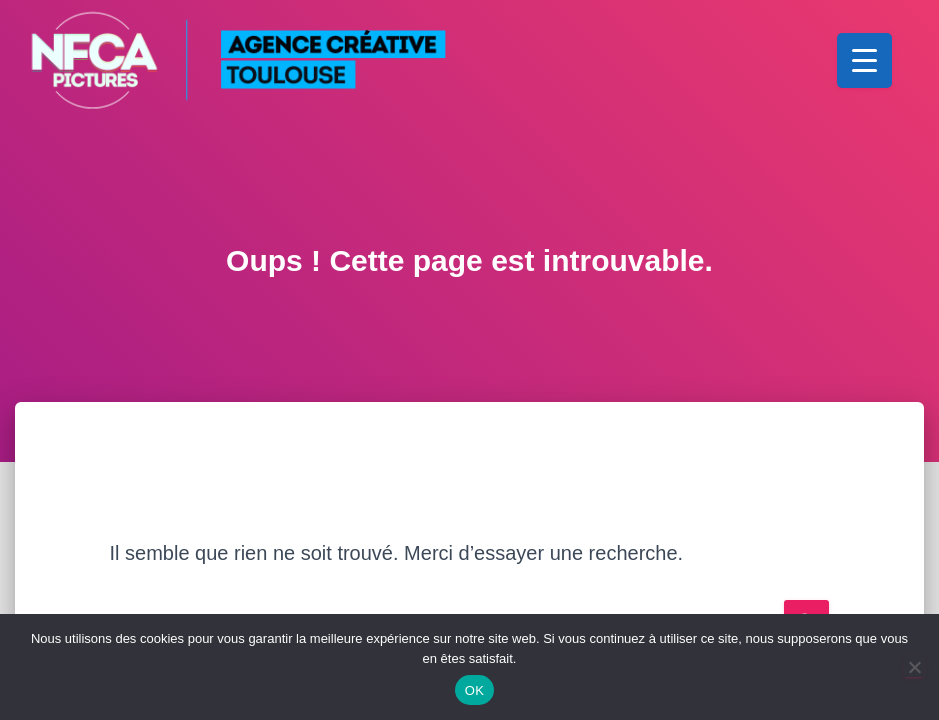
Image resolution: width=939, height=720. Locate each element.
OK (474, 690)
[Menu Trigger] (864, 60)
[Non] (914, 667)
